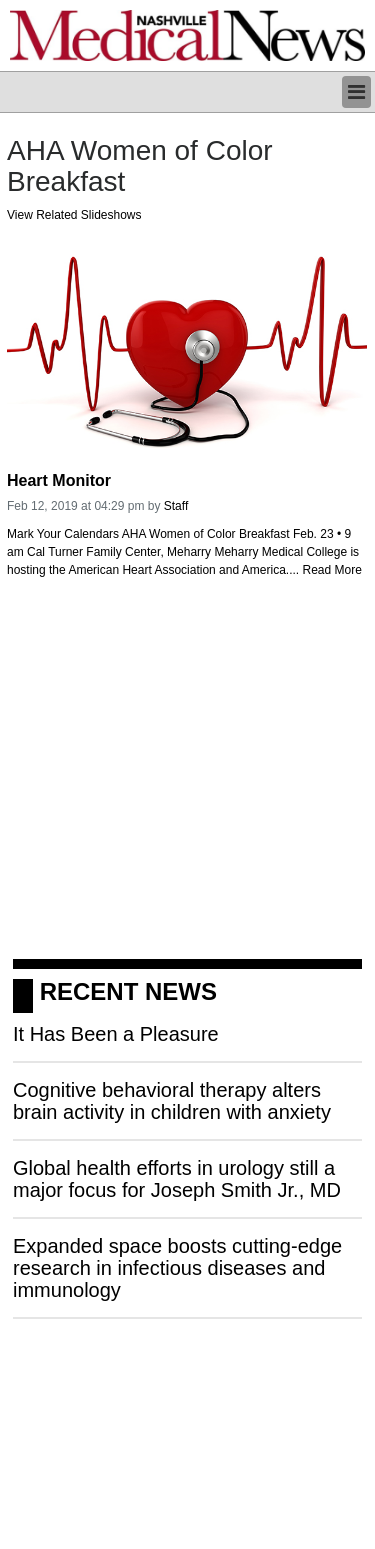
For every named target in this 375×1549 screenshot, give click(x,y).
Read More (332, 570)
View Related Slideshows (74, 215)
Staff (176, 506)
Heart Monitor (59, 480)
